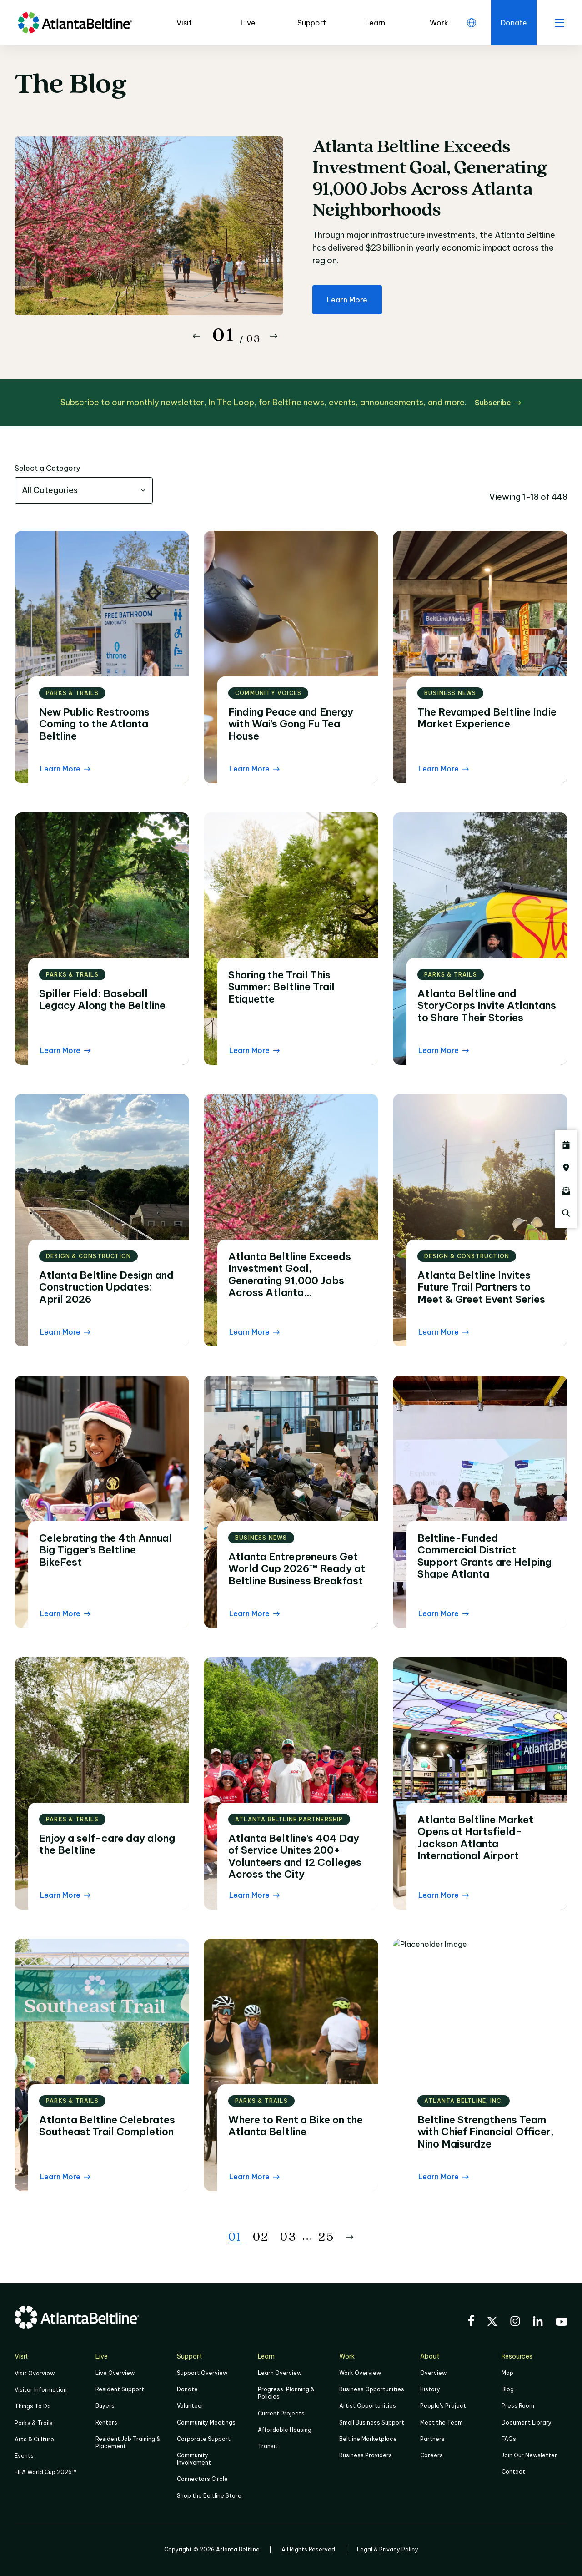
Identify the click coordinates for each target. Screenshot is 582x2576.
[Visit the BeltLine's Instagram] (515, 2322)
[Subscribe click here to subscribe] (498, 402)
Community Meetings (206, 2422)
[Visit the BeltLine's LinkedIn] (538, 2322)
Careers (431, 2455)
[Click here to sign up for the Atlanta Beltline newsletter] (566, 1190)
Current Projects (281, 2413)
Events (24, 2455)
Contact (513, 2471)
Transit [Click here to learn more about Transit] (268, 2446)
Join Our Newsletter (529, 2455)
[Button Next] (273, 336)
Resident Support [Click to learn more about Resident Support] (119, 2389)
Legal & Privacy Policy (387, 2549)
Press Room (518, 2405)
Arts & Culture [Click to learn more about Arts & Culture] (34, 2439)
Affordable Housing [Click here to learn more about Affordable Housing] (284, 2429)
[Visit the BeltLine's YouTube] (561, 2323)
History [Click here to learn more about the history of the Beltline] (430, 2389)
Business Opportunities (371, 2389)
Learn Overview (279, 2372)
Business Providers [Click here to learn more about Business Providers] (365, 2455)
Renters (106, 2422)
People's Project (443, 2405)
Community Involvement (194, 2459)
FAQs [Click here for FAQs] (509, 2438)
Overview (433, 2372)
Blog (508, 2389)
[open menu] (559, 22)
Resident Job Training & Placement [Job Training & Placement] (128, 2442)
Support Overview (202, 2372)
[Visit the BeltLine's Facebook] (471, 2322)
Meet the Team (441, 2422)
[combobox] (84, 490)
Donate (187, 2389)
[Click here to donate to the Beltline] (514, 22)
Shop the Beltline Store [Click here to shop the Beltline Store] (209, 2495)
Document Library (527, 2422)
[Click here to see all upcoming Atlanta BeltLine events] (566, 1145)
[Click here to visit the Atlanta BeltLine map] (566, 1167)
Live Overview (115, 2372)
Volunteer (190, 2405)
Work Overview (360, 2372)
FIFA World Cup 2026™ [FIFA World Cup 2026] (45, 2472)
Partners (432, 2438)
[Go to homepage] (75, 22)
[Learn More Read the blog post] (65, 768)
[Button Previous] (196, 336)
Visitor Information (41, 2389)
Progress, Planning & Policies (286, 2393)
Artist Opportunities (367, 2405)
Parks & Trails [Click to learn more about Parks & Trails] (34, 2423)
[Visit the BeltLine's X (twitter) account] (492, 2323)
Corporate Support (204, 2438)
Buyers (105, 2405)
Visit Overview (35, 2373)
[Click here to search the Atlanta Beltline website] (566, 1213)
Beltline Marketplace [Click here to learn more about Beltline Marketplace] (368, 2438)
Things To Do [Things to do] (33, 2406)
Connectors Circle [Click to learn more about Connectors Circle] (202, 2478)
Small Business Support (371, 2422)
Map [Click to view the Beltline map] (507, 2372)
